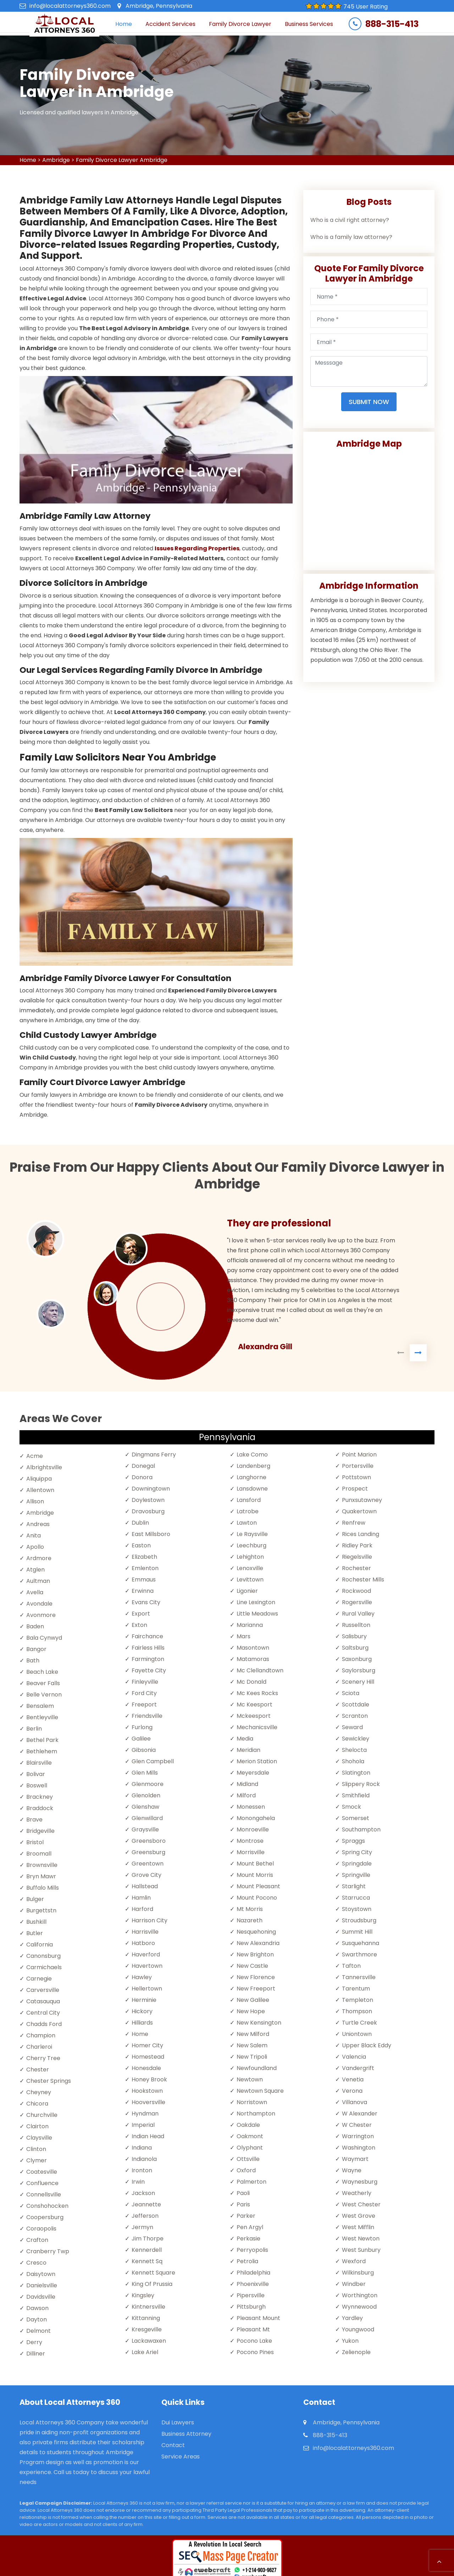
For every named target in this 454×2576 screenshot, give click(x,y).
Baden (35, 1626)
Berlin (34, 1729)
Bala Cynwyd (44, 1638)
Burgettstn (41, 1910)
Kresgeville (147, 2329)
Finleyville (145, 1682)
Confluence (42, 2183)
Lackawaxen (149, 2341)
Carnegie (39, 1979)
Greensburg (148, 1852)
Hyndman (145, 2113)
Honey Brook (149, 2079)
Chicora (37, 2104)
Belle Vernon (44, 1694)
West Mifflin (358, 2227)
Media (245, 1738)
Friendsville (147, 1716)
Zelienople (356, 2352)
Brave (34, 1819)
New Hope (251, 2011)
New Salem (252, 2045)
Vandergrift (358, 2068)
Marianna (250, 1625)
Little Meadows (257, 1614)
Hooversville (148, 2102)
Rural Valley (358, 1614)
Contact (173, 2445)
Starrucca (356, 1898)
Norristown (252, 2102)
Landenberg (253, 1466)
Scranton (355, 1716)
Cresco (36, 2263)
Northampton (256, 2113)
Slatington (356, 1773)
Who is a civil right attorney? (349, 220)
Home (123, 24)
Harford (142, 1909)
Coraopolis (41, 2228)
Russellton (356, 1625)
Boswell (36, 1785)
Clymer (36, 2160)
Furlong (142, 1727)
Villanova (354, 2102)
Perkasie (248, 2238)
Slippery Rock (361, 1784)
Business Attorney (186, 2434)
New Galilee (253, 2000)
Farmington (148, 1659)
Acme (34, 1456)
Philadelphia (253, 2273)
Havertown (147, 1966)
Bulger (35, 1899)
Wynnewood (359, 2307)
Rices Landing (360, 1534)
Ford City (144, 1693)
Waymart (355, 2159)
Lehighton (250, 1557)
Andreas (38, 1524)
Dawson (37, 2308)
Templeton (357, 2000)
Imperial (143, 2125)
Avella (34, 1592)
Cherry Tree (43, 2058)
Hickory (142, 2011)
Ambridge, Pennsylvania (159, 6)
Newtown (250, 2079)
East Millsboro (151, 1534)
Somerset (355, 1818)
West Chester (361, 2204)
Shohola (353, 1761)
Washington (358, 2148)
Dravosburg (148, 1511)
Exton (139, 1625)
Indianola (144, 2159)
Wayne (351, 2170)
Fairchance (147, 1636)
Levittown (250, 1579)
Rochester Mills (363, 1579)
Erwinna (143, 1591)
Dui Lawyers (177, 2422)
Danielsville (41, 2285)
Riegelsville (357, 1557)
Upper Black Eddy (366, 2045)
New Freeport (256, 1988)
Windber (354, 2284)
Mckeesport (254, 1716)
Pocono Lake (254, 2341)
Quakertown (359, 1511)
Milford (246, 1795)
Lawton (247, 1523)
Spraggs (353, 1841)
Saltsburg (355, 1648)
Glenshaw (145, 1807)
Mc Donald (251, 1682)
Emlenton (145, 1568)
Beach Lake (42, 1672)
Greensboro (149, 1841)
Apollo (35, 1547)
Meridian (248, 1750)
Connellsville (43, 2194)
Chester (37, 2069)
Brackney (39, 1797)
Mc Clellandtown (260, 1670)
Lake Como (252, 1454)
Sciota (350, 1693)
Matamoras (253, 1659)
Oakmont (250, 2136)
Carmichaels (44, 1967)
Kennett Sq (147, 2261)
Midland (247, 1784)
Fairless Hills (148, 1648)
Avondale (39, 1604)
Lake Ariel (145, 2352)
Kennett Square (153, 2273)
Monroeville (253, 1829)
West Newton (361, 2238)
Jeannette (146, 2204)
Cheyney (38, 2092)
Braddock (39, 1808)
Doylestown (148, 1500)
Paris (243, 2204)
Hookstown (147, 2091)
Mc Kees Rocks (257, 1693)
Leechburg (251, 1545)
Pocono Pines (255, 2352)
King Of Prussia (152, 2284)
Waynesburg (359, 2182)
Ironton (142, 2170)
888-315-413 (392, 24)
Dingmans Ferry (154, 1454)
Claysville (39, 2138)
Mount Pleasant (258, 1886)
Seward (352, 1727)
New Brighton (255, 1954)
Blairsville (39, 1763)
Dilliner (35, 2353)
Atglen (35, 1569)
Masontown (253, 1648)
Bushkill (36, 1922)
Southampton (361, 1829)
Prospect (355, 1489)
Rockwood (356, 1591)
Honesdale (146, 2068)
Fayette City (149, 1670)
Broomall (38, 1854)
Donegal (143, 1466)
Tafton (351, 1966)
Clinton (36, 2149)
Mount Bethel (255, 1863)
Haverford (146, 1954)
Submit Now (369, 401)
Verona (352, 2091)
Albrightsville (44, 1467)
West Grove (358, 2216)
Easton (141, 1545)
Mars (243, 1636)
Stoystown (356, 1909)
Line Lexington (256, 1602)
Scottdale (355, 1704)
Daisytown (40, 2274)
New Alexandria (258, 1943)
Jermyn (142, 2227)
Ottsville (248, 2159)
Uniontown (357, 2034)
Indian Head (148, 2136)
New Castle (252, 1966)
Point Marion (359, 1454)
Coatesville (41, 2172)
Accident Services (170, 24)
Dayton (36, 2319)
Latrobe (248, 1511)
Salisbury (354, 1636)
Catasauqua (43, 2001)
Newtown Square (260, 2091)
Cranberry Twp (47, 2251)
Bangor (36, 1649)
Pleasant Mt (253, 2329)
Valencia (354, 2057)
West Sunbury (361, 2250)
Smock (351, 1807)
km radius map (368, 506)
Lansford (249, 1500)
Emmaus (144, 1579)
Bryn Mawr (41, 1876)
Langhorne (251, 1477)
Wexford (354, 2261)
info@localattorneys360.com (70, 6)
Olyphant (250, 2148)
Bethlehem (41, 1751)
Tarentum (356, 1988)
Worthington (359, 2295)
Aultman (38, 1581)
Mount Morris (255, 1875)
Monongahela (256, 1818)
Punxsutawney (362, 1500)
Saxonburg (357, 1659)
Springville (356, 1875)
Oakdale (248, 2125)
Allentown (40, 1490)
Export (141, 1614)
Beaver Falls (43, 1683)
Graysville (145, 1829)
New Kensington (259, 2023)
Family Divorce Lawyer (240, 24)
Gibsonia (144, 1750)
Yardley (352, 2318)
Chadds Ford (44, 2024)
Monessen (251, 1807)
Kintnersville (148, 2307)
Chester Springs (48, 2081)
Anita (33, 1535)
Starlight (354, 1886)
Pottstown (356, 1477)
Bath (32, 1660)
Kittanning (146, 2318)
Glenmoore (148, 1784)
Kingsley (143, 2295)
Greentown (148, 1863)
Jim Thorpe (148, 2238)
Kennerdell (147, 2250)
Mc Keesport (254, 1704)
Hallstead (145, 1886)
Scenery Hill (358, 1682)
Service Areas (180, 2456)
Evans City (146, 1602)
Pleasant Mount (258, 2318)
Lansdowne (252, 1489)
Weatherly (356, 2193)
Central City (43, 2013)
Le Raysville (252, 1534)
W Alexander (359, 2113)
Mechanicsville (257, 1727)
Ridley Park (357, 1545)
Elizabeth (144, 1557)
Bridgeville (40, 1831)
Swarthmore (359, 1954)
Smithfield (356, 1795)
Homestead (148, 2057)
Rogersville (357, 1602)
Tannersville (359, 1977)
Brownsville (41, 1865)
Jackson (143, 2193)
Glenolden (146, 1795)
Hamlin (141, 1898)
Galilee (141, 1738)
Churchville (41, 2115)
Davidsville (40, 2297)
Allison (35, 1501)
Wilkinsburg (358, 2273)
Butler (34, 1933)
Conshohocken (47, 2206)
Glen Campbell (153, 1761)
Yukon (350, 2341)
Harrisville (145, 1932)
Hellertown (147, 1988)
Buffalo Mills (42, 1888)
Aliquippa (39, 1479)
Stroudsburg (359, 1920)
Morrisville (251, 1852)
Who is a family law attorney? (351, 237)
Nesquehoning (256, 1932)
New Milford (253, 2034)
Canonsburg (43, 1956)
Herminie (144, 2000)
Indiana (142, 2148)
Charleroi (39, 2047)
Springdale (357, 1863)
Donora (142, 1477)
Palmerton (251, 2182)
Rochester (356, 1568)
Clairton (37, 2126)
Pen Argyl (250, 2227)
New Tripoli (252, 2057)
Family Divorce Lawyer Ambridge (121, 160)
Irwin (138, 2182)
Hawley (142, 1977)
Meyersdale (253, 1773)
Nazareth (249, 1920)
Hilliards (142, 2023)
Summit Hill (357, 1932)
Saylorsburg (358, 1670)
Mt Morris (250, 1909)
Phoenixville (253, 2284)
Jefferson (145, 2216)
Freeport (144, 1704)
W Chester (357, 2125)
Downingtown (151, 1489)
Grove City (146, 1875)
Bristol (35, 1842)
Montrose (250, 1841)
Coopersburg (44, 2217)
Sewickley (355, 1738)
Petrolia (247, 2261)
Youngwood (358, 2329)
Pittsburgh (251, 2307)
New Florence (256, 1977)
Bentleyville (42, 1717)
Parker (246, 2216)
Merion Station (257, 1761)
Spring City (357, 1852)
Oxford (246, 2170)
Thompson (357, 2011)
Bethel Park (42, 1740)
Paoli (243, 2193)
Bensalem (40, 1706)
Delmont (38, 2331)
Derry (34, 2342)
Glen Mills (145, 1773)
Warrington (358, 2136)
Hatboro (143, 1943)
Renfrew (353, 1523)
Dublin (140, 1523)
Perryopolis (252, 2250)
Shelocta (354, 1750)
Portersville (357, 1466)
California (39, 1944)
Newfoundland (257, 2068)
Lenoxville (250, 1568)
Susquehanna (360, 1943)
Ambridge (56, 160)
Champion (40, 2035)
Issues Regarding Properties (197, 548)
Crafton (37, 2240)
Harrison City (149, 1920)
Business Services (309, 24)
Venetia (353, 2079)
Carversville (42, 1990)
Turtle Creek (359, 2023)
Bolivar (35, 1774)
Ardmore (38, 1558)
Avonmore (41, 1615)
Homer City (147, 2045)
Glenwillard (147, 1818)
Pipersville (251, 2295)
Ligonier (247, 1591)
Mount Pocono (257, 1898)
